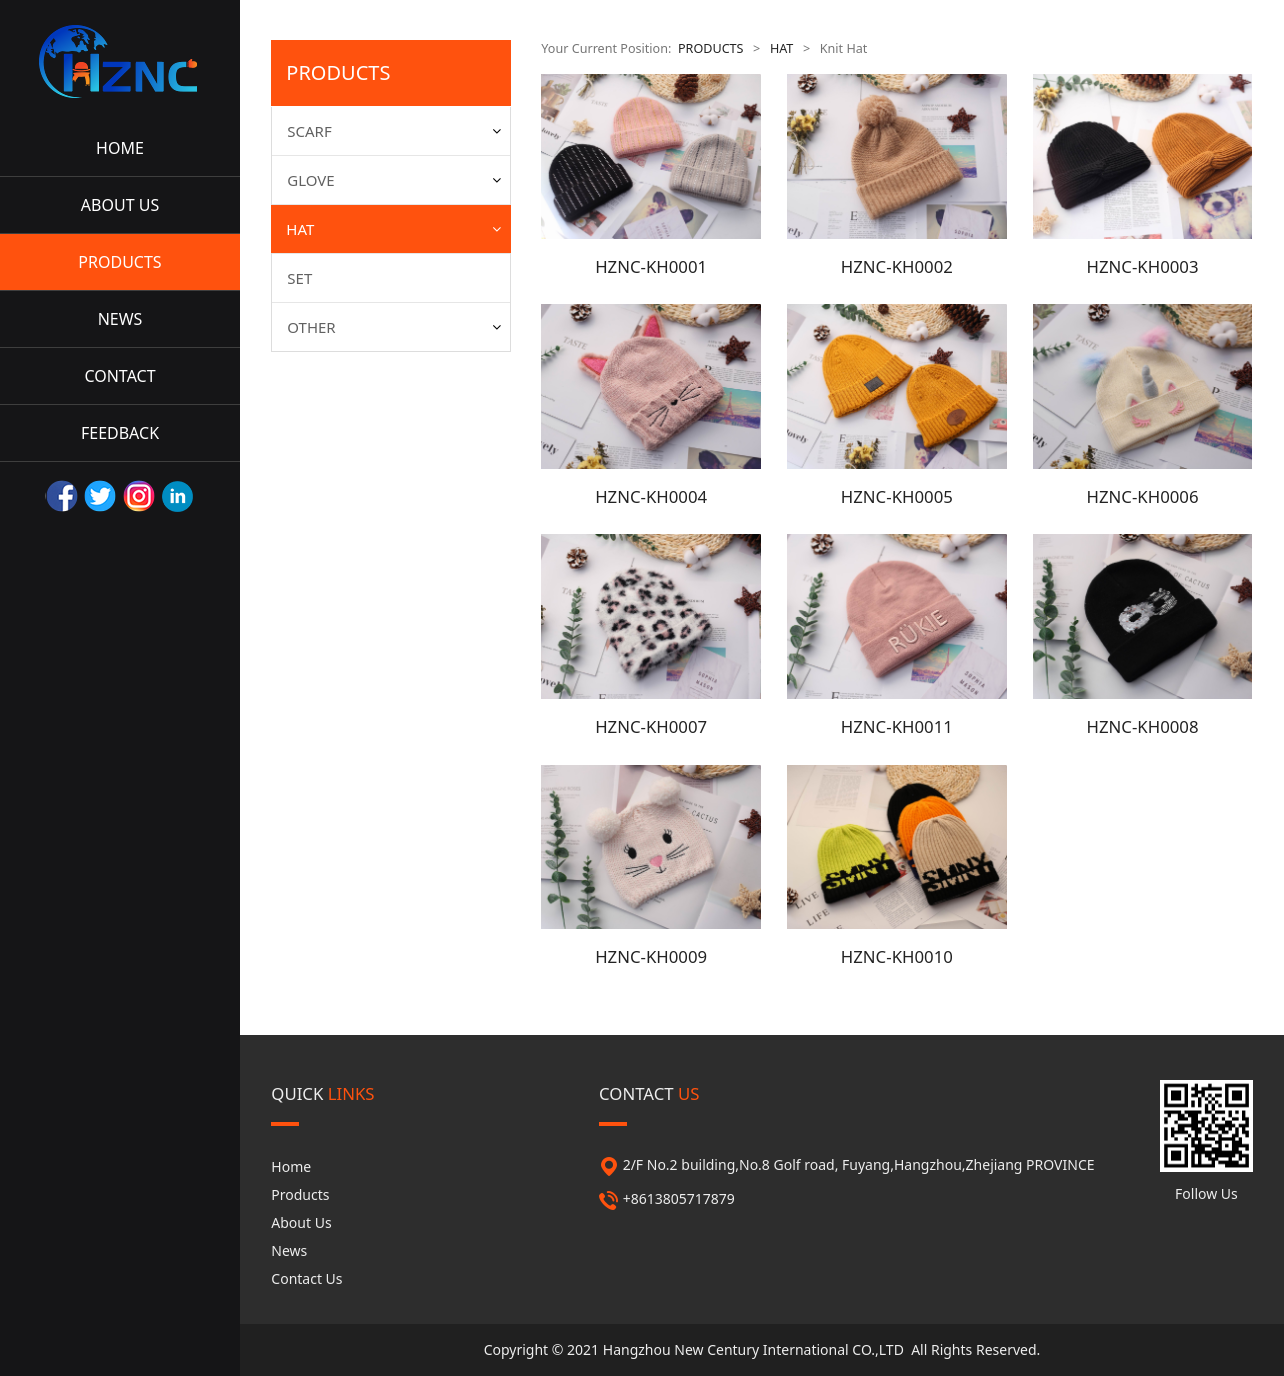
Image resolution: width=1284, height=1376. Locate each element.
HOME (120, 148)
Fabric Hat (334, 381)
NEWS (120, 319)
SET (299, 429)
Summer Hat (342, 345)
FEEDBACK (120, 433)
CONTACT (119, 376)
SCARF (309, 131)
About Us (301, 1222)
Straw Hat (333, 310)
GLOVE (310, 180)
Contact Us (306, 1278)
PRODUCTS (119, 262)
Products (300, 1194)
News (289, 1250)
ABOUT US (120, 205)
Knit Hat (327, 275)
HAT (300, 229)
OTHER (311, 478)
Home (291, 1166)
